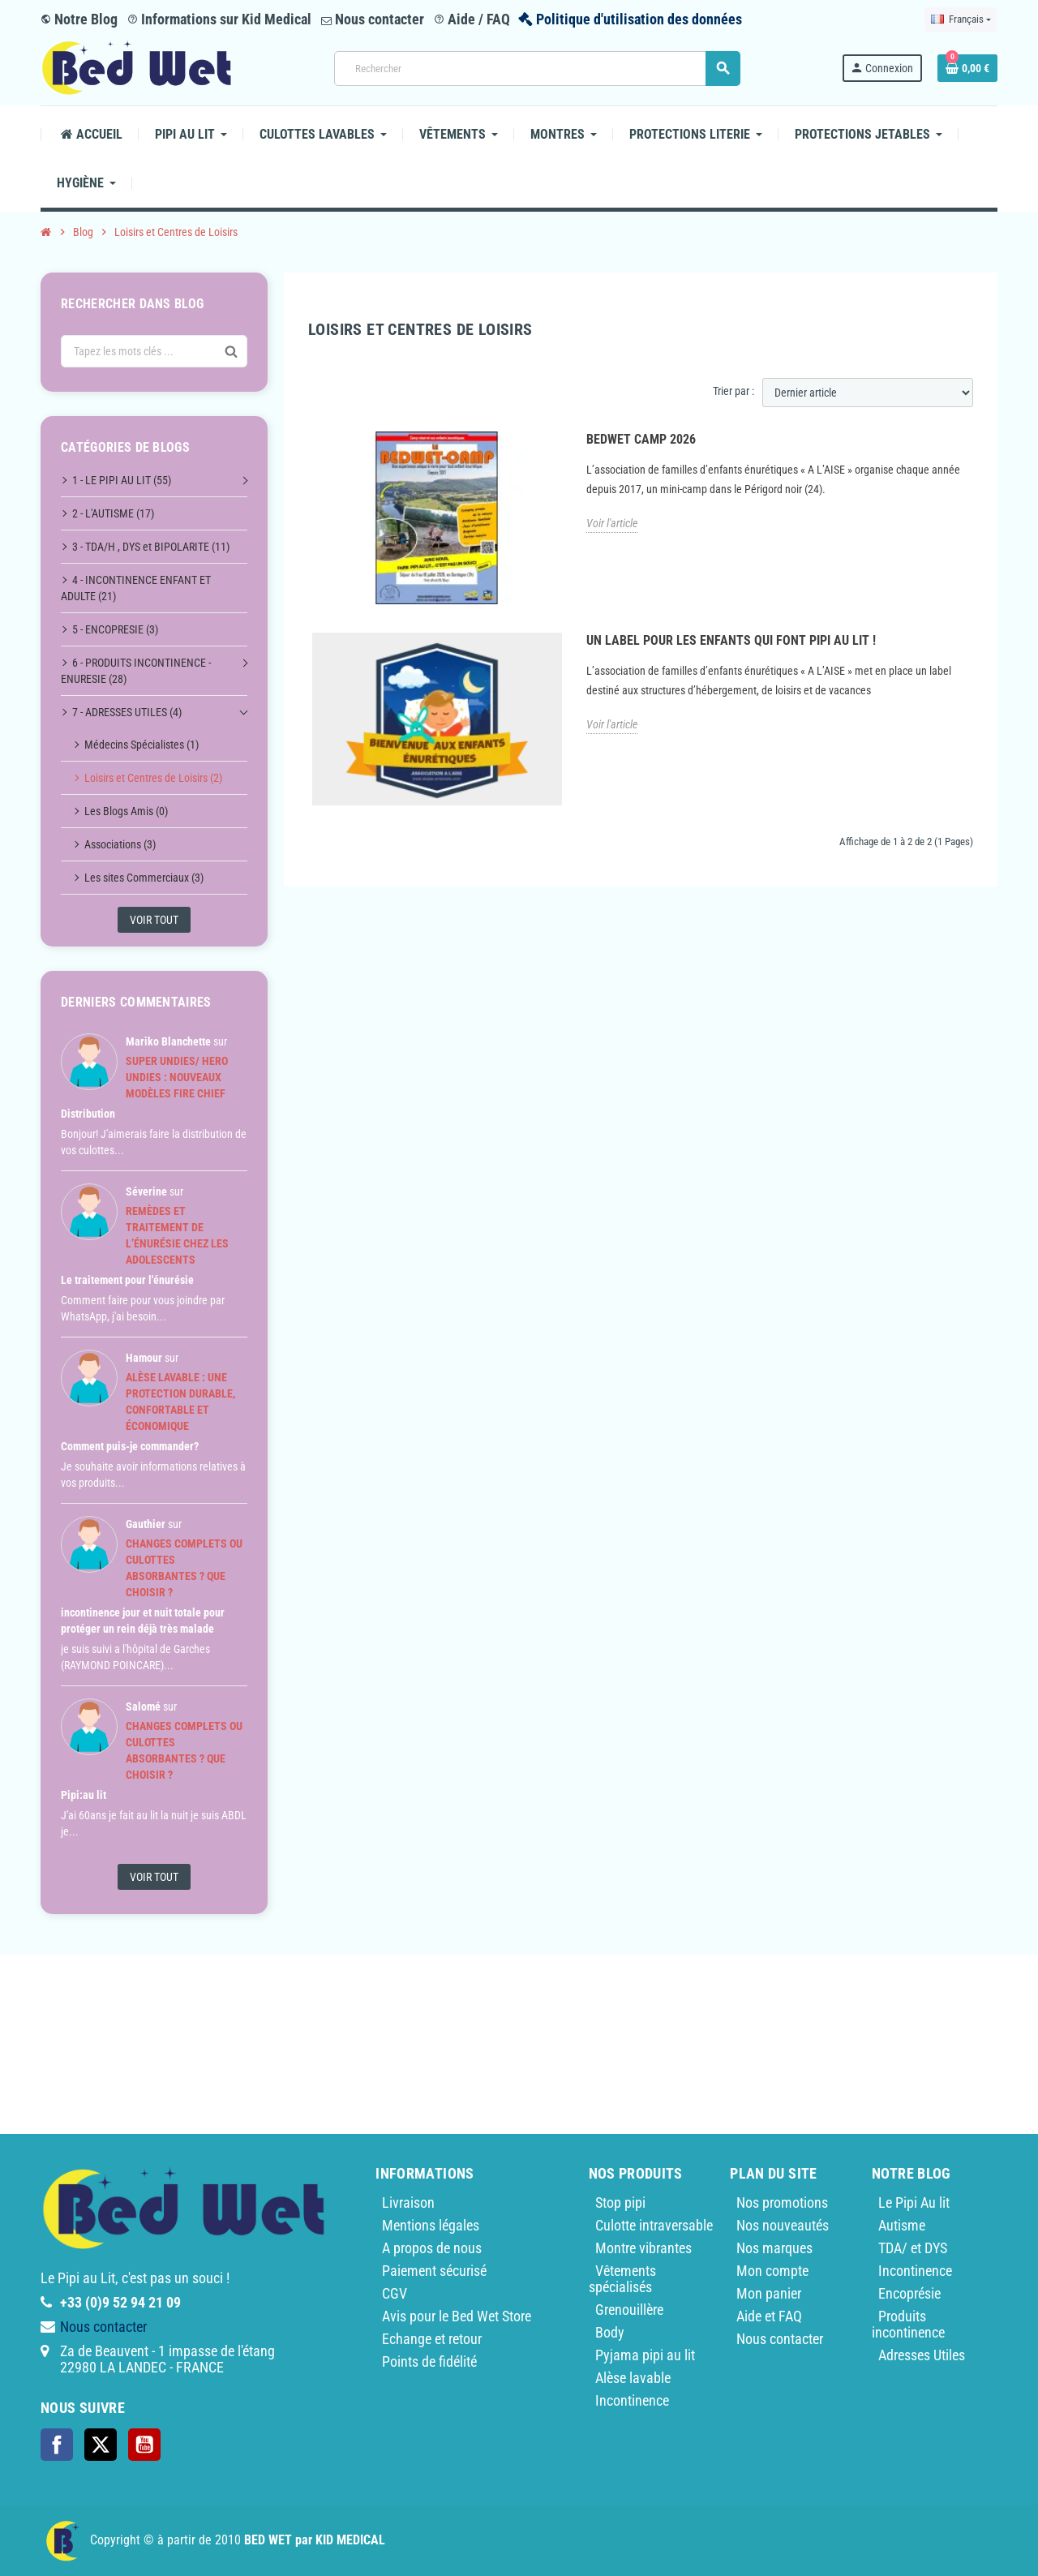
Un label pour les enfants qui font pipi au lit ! (731, 640)
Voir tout (154, 919)
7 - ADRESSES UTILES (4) (127, 712)
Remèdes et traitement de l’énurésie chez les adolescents (177, 1235)
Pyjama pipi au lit (645, 2354)
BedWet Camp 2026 (641, 439)
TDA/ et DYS (912, 2247)
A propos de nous (432, 2247)
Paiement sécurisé (434, 2270)
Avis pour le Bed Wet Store (456, 2316)
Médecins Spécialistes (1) (141, 744)
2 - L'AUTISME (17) (113, 513)
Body (609, 2332)
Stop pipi (620, 2202)
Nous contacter (372, 19)
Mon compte (772, 2270)
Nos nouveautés (782, 2225)
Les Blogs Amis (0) (126, 811)
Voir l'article (611, 523)
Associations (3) (120, 844)
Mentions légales (430, 2225)
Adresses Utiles (921, 2354)
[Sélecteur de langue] (960, 19)
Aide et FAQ (769, 2316)
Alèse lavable (633, 2377)
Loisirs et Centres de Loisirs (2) (153, 777)
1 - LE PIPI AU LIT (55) (121, 480)
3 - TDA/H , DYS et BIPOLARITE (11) (150, 546)
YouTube (144, 2444)
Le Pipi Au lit (914, 2202)
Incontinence (632, 2400)
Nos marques (774, 2247)
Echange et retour (432, 2338)
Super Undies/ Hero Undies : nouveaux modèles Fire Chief (177, 1077)
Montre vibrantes (643, 2247)
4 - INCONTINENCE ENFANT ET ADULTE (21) (136, 588)
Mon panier (768, 2293)
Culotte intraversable (654, 2225)
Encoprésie (909, 2293)
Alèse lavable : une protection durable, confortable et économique (180, 1401)
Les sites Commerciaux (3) (144, 877)
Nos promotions (782, 2202)
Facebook (57, 2444)
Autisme (901, 2225)
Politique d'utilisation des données (639, 19)
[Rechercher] (537, 68)
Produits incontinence (908, 2324)
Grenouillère (629, 2309)
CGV (394, 2293)
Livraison (408, 2202)
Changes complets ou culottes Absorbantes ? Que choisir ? (184, 1568)
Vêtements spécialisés (622, 2278)
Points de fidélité (429, 2361)
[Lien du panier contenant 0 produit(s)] (967, 68)
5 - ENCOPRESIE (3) (115, 629)
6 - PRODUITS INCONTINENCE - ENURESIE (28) (136, 670)
